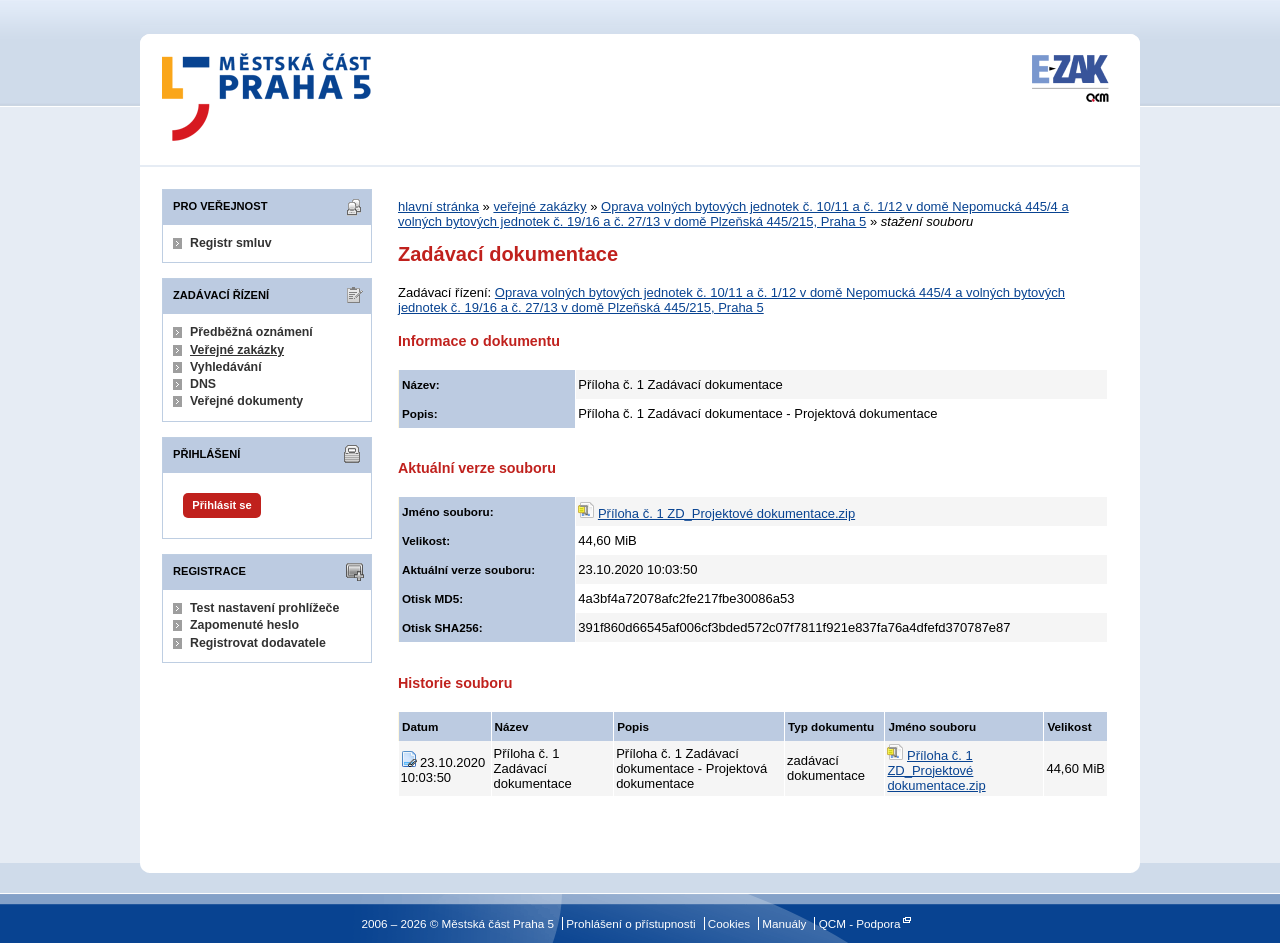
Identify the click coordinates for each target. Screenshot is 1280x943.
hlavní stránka (438, 206)
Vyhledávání (226, 367)
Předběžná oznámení (251, 332)
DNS (203, 384)
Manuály (784, 923)
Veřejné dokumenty (246, 401)
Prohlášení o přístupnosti (630, 923)
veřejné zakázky (539, 206)
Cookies (729, 923)
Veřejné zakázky (237, 350)
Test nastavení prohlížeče (264, 608)
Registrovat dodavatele (258, 643)
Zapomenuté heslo (244, 625)
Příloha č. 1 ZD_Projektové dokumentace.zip (726, 513)
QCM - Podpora (860, 923)
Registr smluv (231, 243)
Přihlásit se (221, 505)
